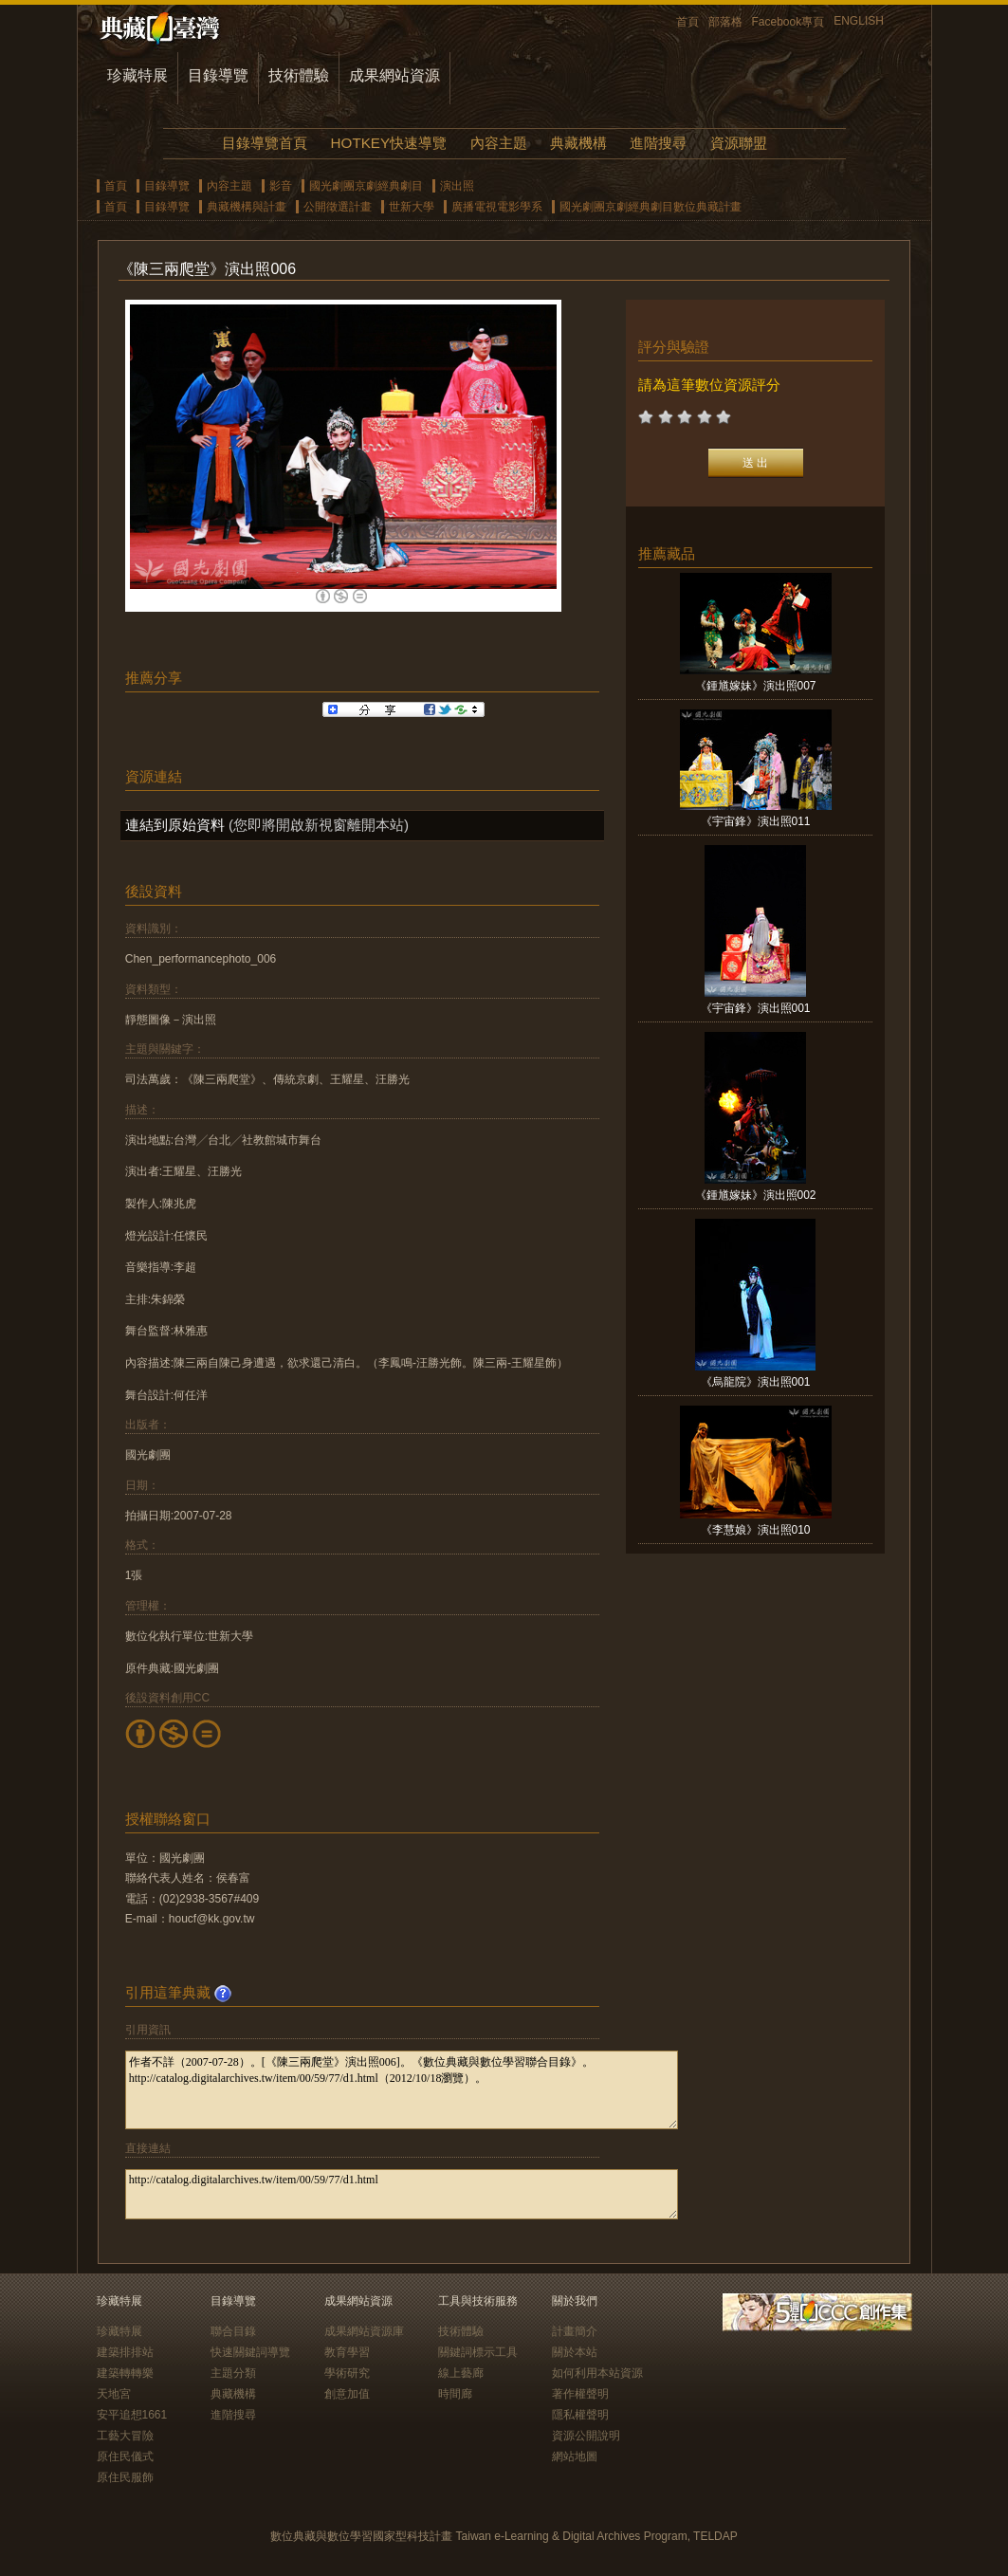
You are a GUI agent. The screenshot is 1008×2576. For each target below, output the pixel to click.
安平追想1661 (132, 2414)
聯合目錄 (233, 2331)
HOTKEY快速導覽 (389, 143)
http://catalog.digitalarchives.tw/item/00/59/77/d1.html (401, 2194)
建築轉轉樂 (125, 2373)
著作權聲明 (580, 2394)
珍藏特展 (137, 75)
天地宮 (114, 2394)
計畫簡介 (574, 2331)
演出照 (457, 186)
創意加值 (347, 2394)
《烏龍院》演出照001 (756, 1382)
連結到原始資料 (175, 825)
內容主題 (498, 143)
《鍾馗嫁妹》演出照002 (755, 1195)
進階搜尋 (658, 143)
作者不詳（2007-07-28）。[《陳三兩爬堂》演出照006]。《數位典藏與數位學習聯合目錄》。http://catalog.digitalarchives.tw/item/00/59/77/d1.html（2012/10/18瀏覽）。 (401, 2090)
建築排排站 (125, 2352)
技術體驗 (298, 75)
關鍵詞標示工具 (478, 2352)
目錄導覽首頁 (264, 143)
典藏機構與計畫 (246, 206)
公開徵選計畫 (337, 206)
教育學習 (347, 2352)
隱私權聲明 (580, 2414)
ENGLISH (859, 21)
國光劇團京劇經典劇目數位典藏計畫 (650, 206)
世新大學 (411, 206)
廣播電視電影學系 (496, 206)
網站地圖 (574, 2456)
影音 (280, 186)
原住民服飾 (125, 2477)
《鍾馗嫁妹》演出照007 (755, 685)
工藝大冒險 (125, 2435)
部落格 (725, 21)
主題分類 (233, 2373)
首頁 (687, 21)
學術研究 (347, 2373)
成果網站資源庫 (364, 2331)
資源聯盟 (738, 143)
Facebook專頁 (788, 21)
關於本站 (574, 2352)
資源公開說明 (586, 2435)
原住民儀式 (125, 2456)
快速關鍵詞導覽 (250, 2352)
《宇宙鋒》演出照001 (756, 1008)
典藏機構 (578, 143)
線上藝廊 (461, 2373)
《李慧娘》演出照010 (756, 1529)
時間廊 (455, 2394)
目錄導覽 (218, 75)
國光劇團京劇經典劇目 (366, 186)
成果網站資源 (394, 75)
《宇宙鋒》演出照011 (756, 821)
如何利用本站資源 (597, 2373)
